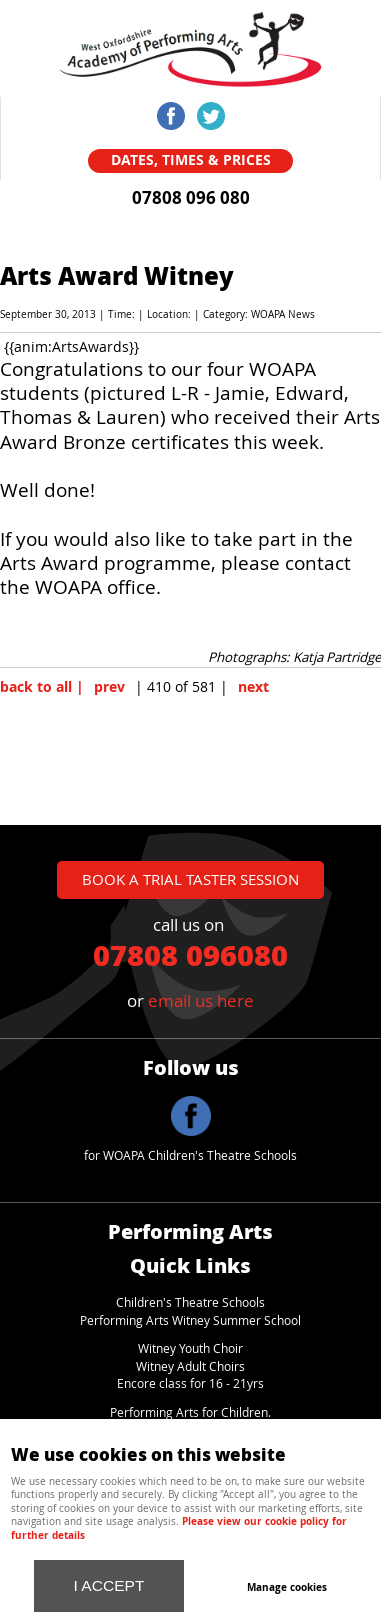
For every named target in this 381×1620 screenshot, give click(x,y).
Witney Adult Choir (187, 1366)
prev (109, 687)
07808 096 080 (191, 198)
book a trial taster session (190, 879)
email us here (201, 1000)
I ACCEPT (109, 1585)
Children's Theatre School (187, 1302)
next (253, 687)
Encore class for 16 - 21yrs (190, 1383)
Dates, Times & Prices (191, 160)
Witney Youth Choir (190, 1348)
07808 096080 (190, 954)
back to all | (42, 687)
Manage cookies (287, 1587)
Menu (241, 30)
